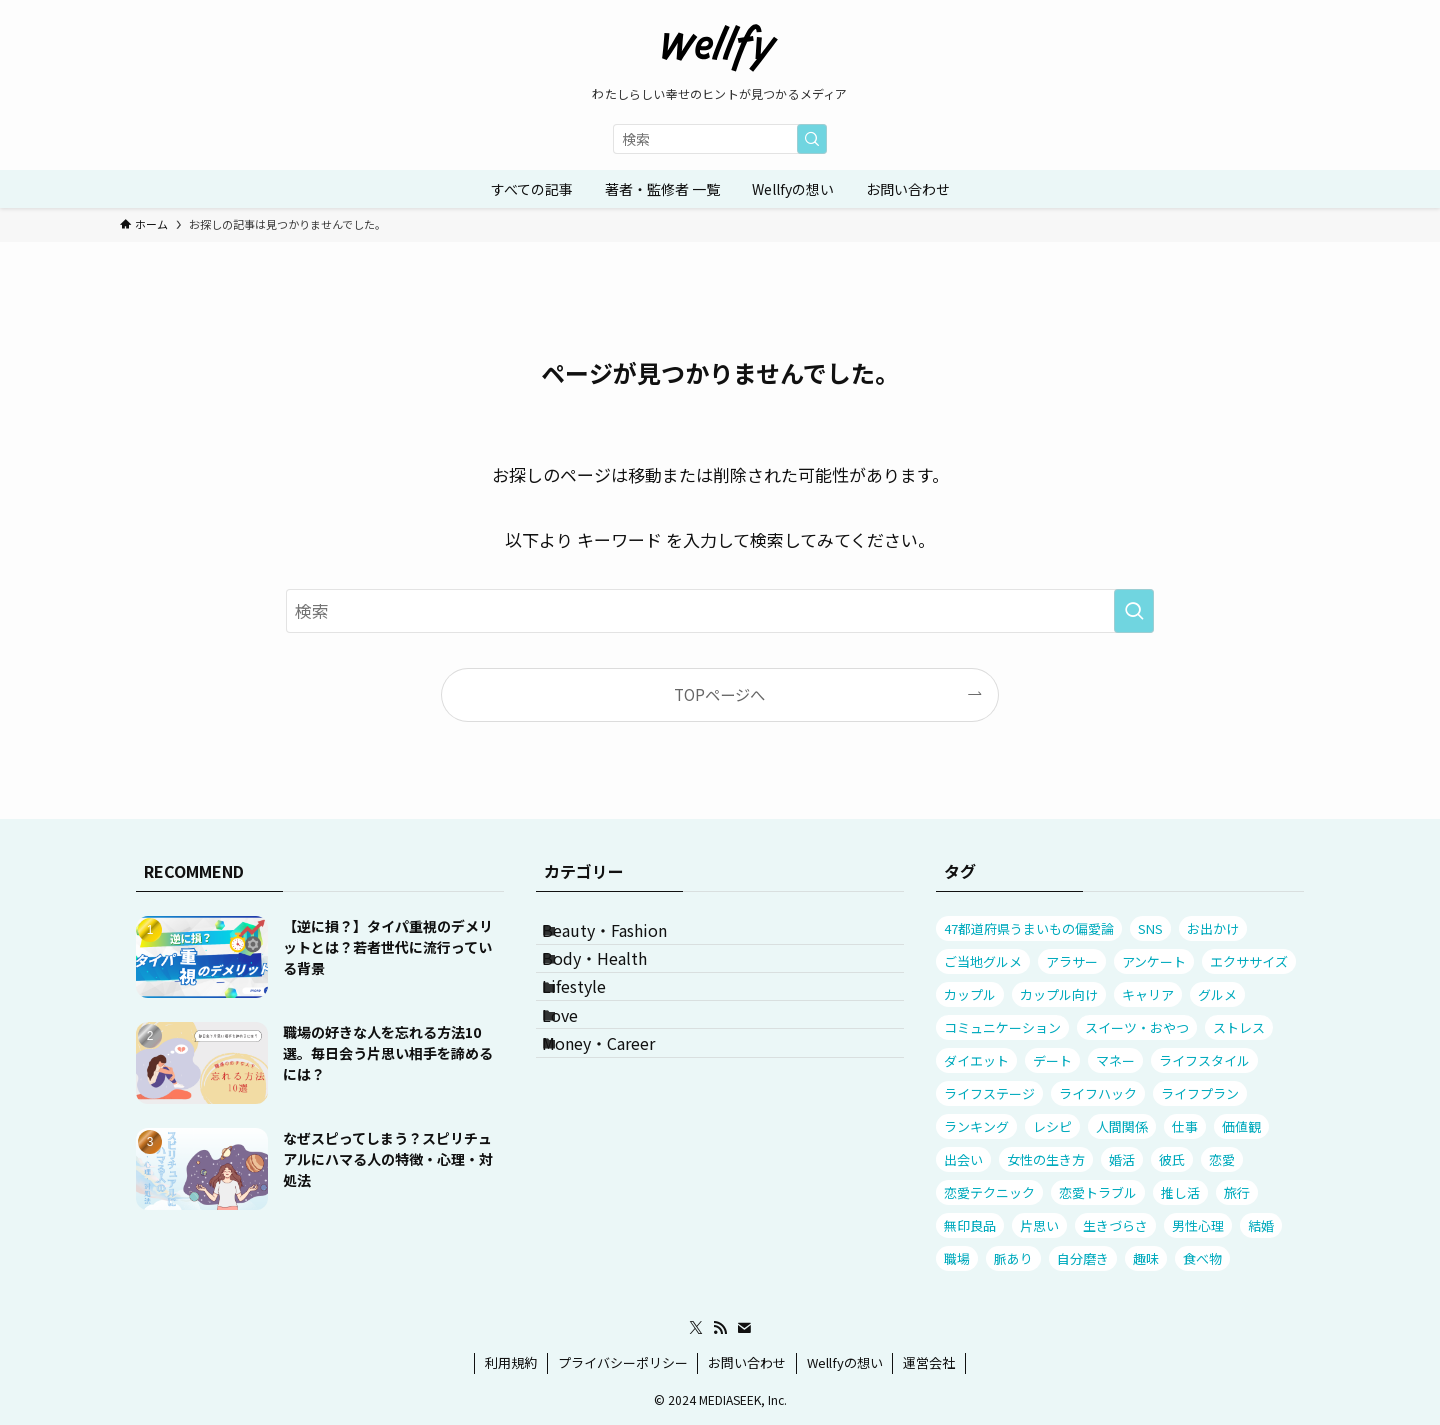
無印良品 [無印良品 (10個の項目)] (970, 1225)
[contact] (744, 1328)
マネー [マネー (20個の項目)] (1115, 1060)
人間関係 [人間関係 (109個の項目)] (1122, 1126)
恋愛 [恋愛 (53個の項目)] (1222, 1159)
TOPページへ (719, 694)
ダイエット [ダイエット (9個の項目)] (976, 1060)
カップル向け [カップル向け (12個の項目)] (1059, 994)
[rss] (720, 1328)
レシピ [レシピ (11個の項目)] (1052, 1126)
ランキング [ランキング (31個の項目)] (976, 1126)
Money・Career (620, 1129)
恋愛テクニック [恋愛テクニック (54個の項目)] (989, 1192)
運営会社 (929, 1362)
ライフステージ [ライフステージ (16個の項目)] (989, 1093)
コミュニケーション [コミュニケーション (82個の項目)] (1002, 1027)
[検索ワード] (720, 139)
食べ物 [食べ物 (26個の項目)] (1202, 1258)
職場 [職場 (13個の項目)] (957, 1258)
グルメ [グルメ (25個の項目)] (1217, 994)
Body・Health (616, 987)
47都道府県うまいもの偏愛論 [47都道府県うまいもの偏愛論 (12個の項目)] (1029, 928)
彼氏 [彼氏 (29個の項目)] (1172, 1159)
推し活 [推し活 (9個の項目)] (1180, 1192)
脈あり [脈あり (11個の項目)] (1013, 1258)
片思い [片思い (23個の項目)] (1039, 1225)
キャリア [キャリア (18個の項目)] (1148, 994)
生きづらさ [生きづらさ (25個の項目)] (1115, 1225)
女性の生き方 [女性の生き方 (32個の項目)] (1046, 1159)
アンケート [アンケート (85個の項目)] (1154, 961)
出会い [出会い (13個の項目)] (963, 1159)
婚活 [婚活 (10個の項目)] (1122, 1159)
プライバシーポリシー (623, 1362)
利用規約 (511, 1362)
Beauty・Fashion (626, 939)
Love (582, 1081)
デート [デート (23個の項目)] (1052, 1060)
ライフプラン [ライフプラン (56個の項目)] (1200, 1093)
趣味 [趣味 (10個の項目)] (1146, 1258)
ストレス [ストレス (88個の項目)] (1239, 1027)
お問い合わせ (747, 1362)
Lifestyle (596, 1034)
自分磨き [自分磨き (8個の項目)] (1083, 1258)
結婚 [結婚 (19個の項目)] (1261, 1225)
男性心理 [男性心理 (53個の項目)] (1198, 1225)
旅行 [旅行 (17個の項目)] (1237, 1192)
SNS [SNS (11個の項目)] (1150, 928)
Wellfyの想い (845, 1362)
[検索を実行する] (812, 139)
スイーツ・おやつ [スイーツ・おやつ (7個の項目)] (1137, 1027)
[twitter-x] (696, 1328)
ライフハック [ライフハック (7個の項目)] (1098, 1093)
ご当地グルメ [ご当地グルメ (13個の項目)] (983, 961)
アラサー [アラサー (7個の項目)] (1072, 961)
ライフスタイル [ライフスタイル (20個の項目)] (1204, 1060)
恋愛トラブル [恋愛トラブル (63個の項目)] (1098, 1192)
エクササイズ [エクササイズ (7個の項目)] (1249, 961)
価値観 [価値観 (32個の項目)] (1241, 1126)
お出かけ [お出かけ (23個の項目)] (1213, 928)
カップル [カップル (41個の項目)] (970, 994)
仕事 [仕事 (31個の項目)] (1185, 1126)
